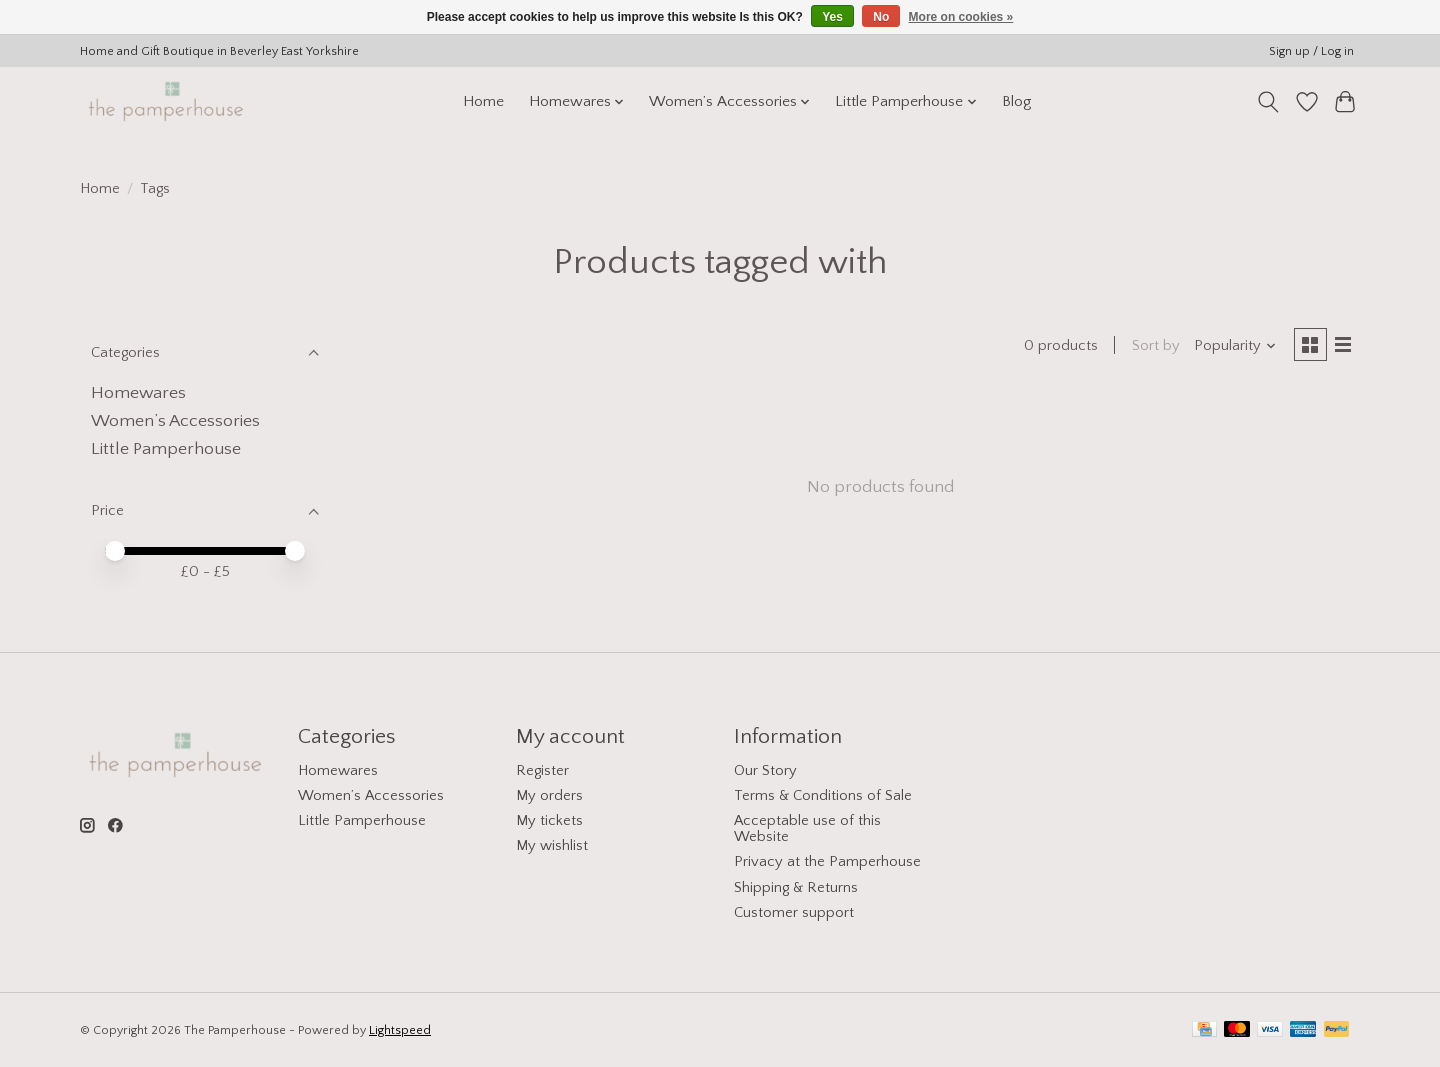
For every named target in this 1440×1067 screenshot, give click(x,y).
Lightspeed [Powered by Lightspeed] (400, 1030)
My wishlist (552, 846)
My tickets (549, 821)
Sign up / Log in (1311, 51)
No (881, 17)
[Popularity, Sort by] (1233, 347)
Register (542, 771)
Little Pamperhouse (166, 449)
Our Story (765, 771)
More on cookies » (961, 17)
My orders (549, 796)
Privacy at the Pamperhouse (827, 862)
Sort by (1153, 347)
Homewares (138, 393)
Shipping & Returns (796, 888)
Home (483, 101)
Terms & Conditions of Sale (823, 796)
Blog (1016, 101)
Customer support (794, 913)
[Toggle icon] (1268, 102)
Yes (832, 17)
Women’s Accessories (175, 421)
